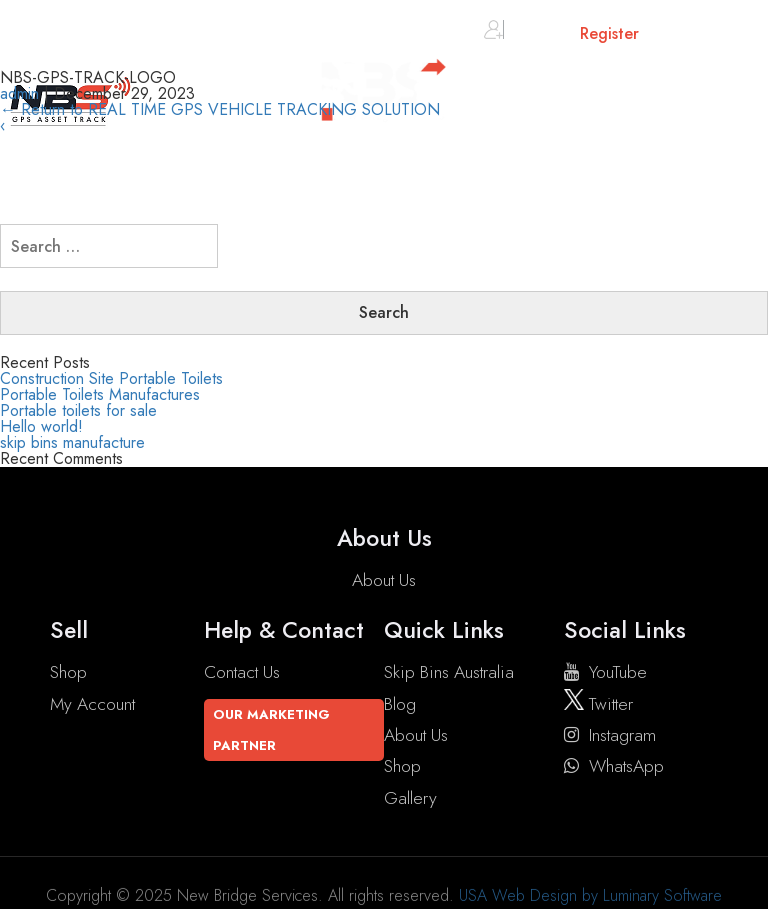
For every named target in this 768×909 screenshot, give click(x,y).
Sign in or (561, 33)
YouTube (605, 672)
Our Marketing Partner (271, 730)
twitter (598, 704)
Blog (400, 704)
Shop (68, 672)
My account (92, 704)
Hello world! (41, 426)
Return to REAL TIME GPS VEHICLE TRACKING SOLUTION (220, 109)
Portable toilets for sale (78, 410)
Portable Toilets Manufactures (100, 394)
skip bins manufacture (72, 442)
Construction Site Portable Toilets (111, 378)
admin (19, 93)
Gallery (410, 798)
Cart (688, 37)
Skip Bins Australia (449, 672)
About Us (384, 580)
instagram (610, 735)
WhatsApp (614, 766)
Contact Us (242, 672)
